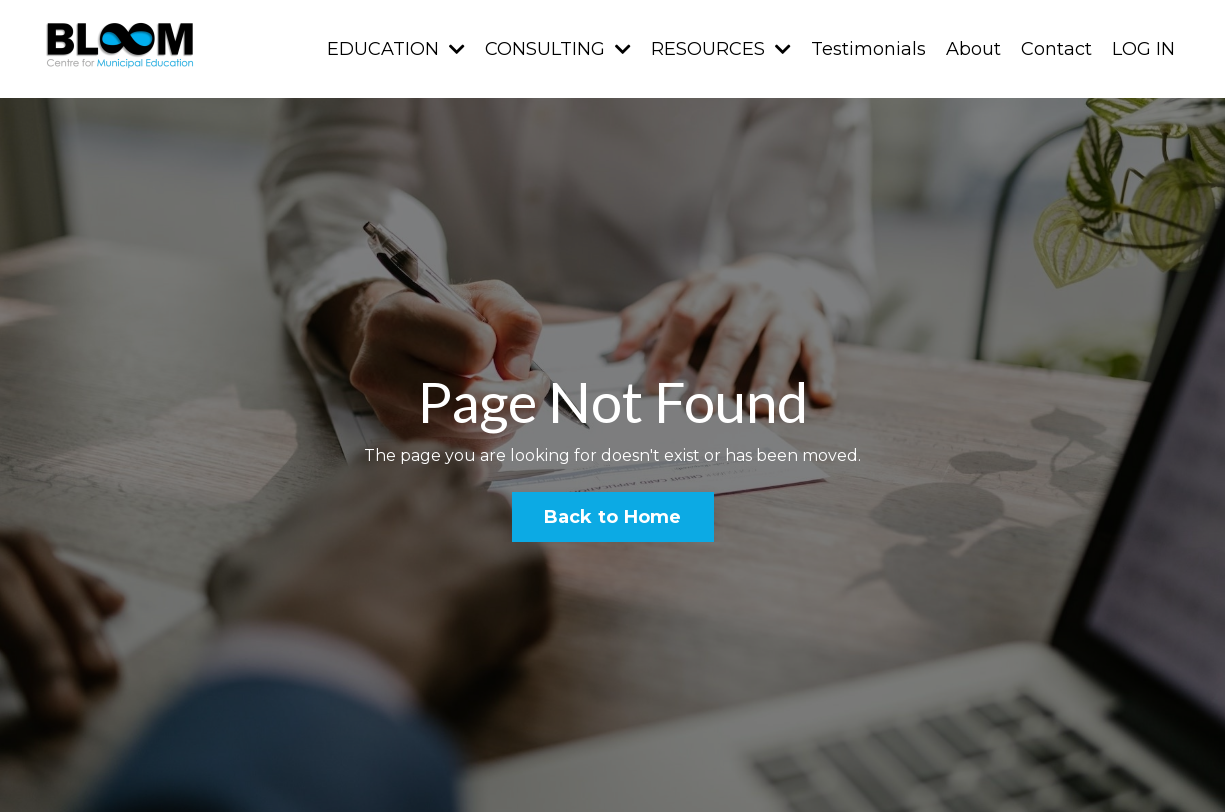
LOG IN (1143, 49)
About (973, 49)
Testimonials (868, 49)
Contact (1056, 49)
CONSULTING (558, 49)
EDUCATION (396, 49)
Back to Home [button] (613, 517)
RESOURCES (721, 49)
